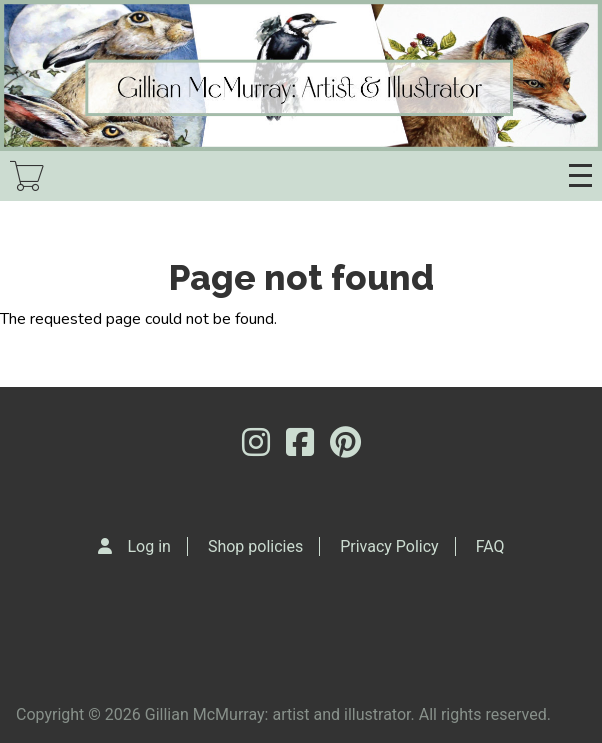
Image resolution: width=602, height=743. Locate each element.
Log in (149, 546)
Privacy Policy (389, 546)
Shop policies (255, 546)
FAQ (490, 546)
